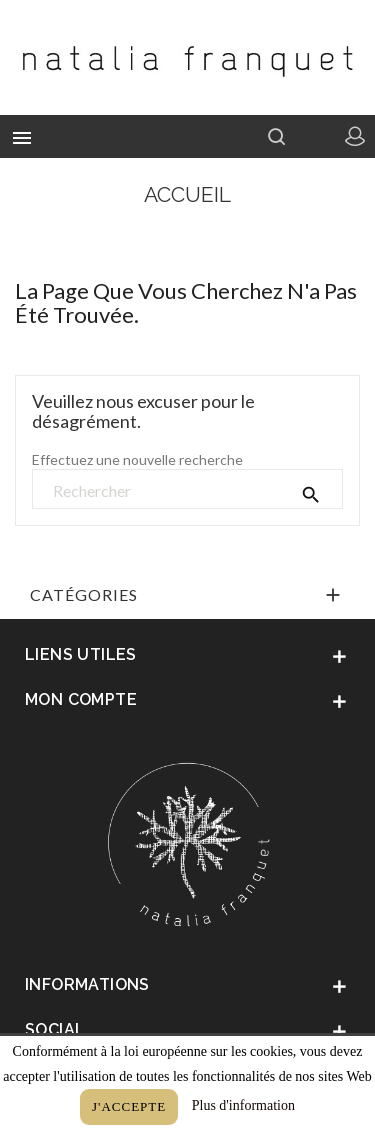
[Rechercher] (187, 490)
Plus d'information (243, 1105)
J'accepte (129, 1106)
